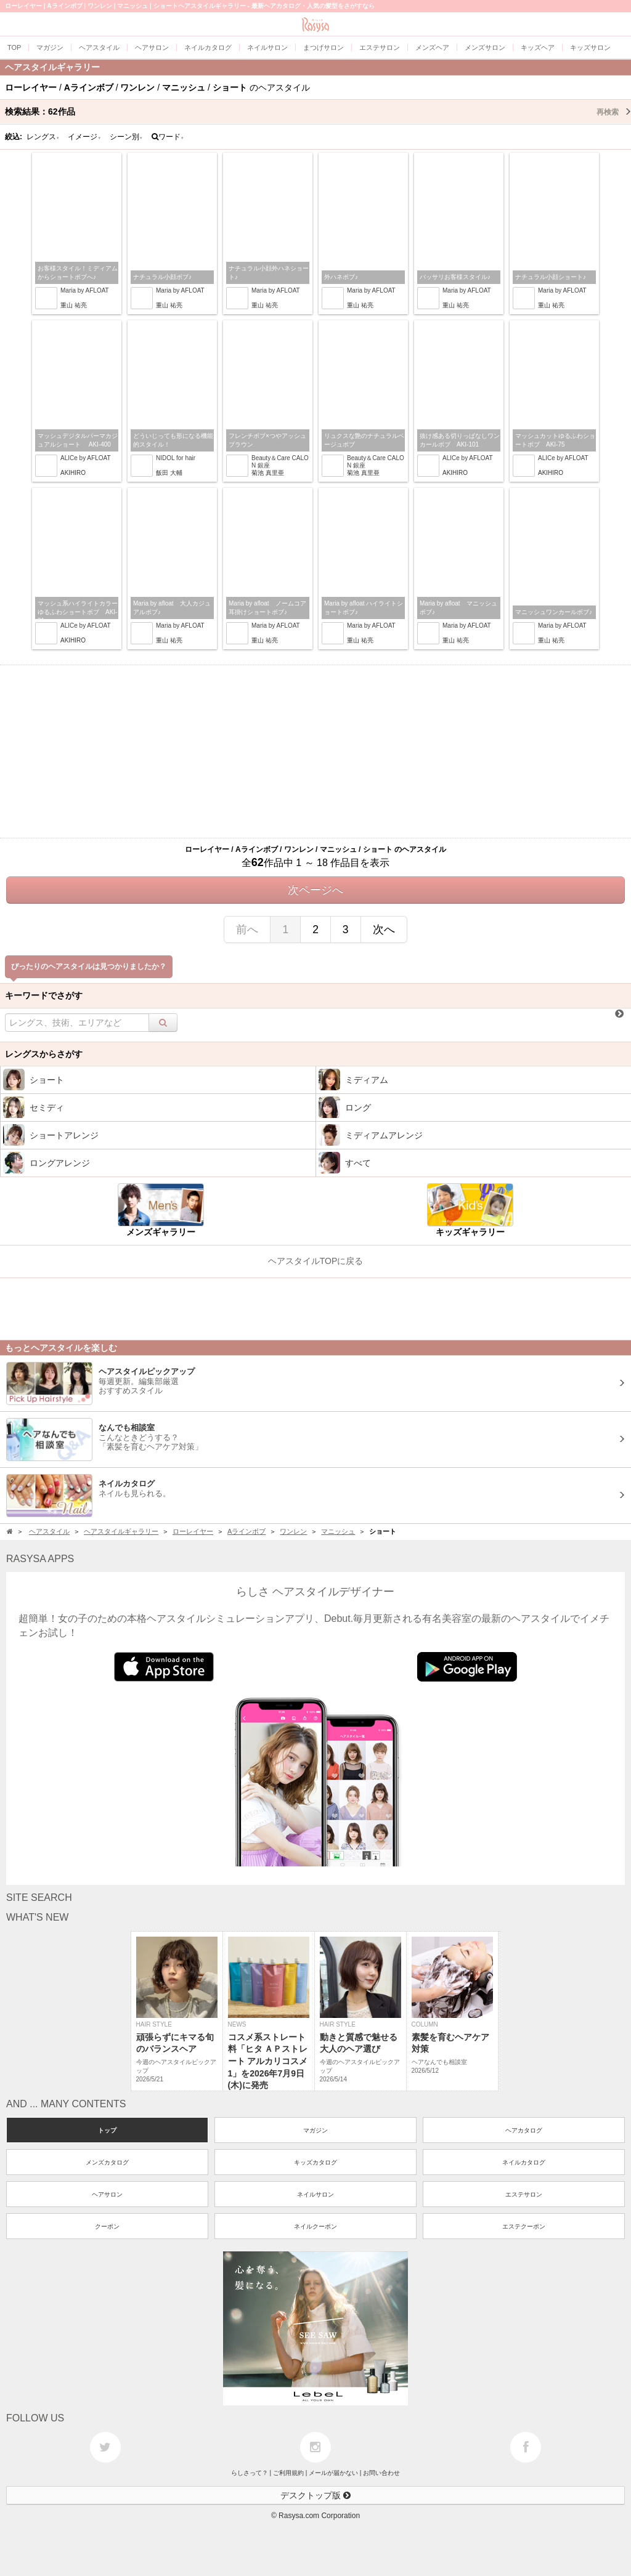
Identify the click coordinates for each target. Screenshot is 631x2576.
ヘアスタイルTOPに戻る (316, 1261)
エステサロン (523, 2194)
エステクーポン (523, 2226)
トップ (107, 2130)
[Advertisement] (315, 751)
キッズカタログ (315, 2162)
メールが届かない (333, 2472)
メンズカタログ (107, 2162)
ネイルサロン (315, 2194)
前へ (247, 929)
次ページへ (315, 890)
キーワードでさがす (44, 995)
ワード (168, 136)
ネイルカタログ (523, 2162)
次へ (384, 929)
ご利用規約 (288, 2472)
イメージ (84, 136)
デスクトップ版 (315, 2495)
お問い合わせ (381, 2472)
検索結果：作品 (318, 111)
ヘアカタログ (523, 2130)
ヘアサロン (107, 2194)
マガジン (315, 2130)
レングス (43, 136)
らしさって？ (249, 2472)
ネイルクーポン (315, 2226)
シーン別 (126, 136)
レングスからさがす (44, 1054)
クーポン (107, 2226)
